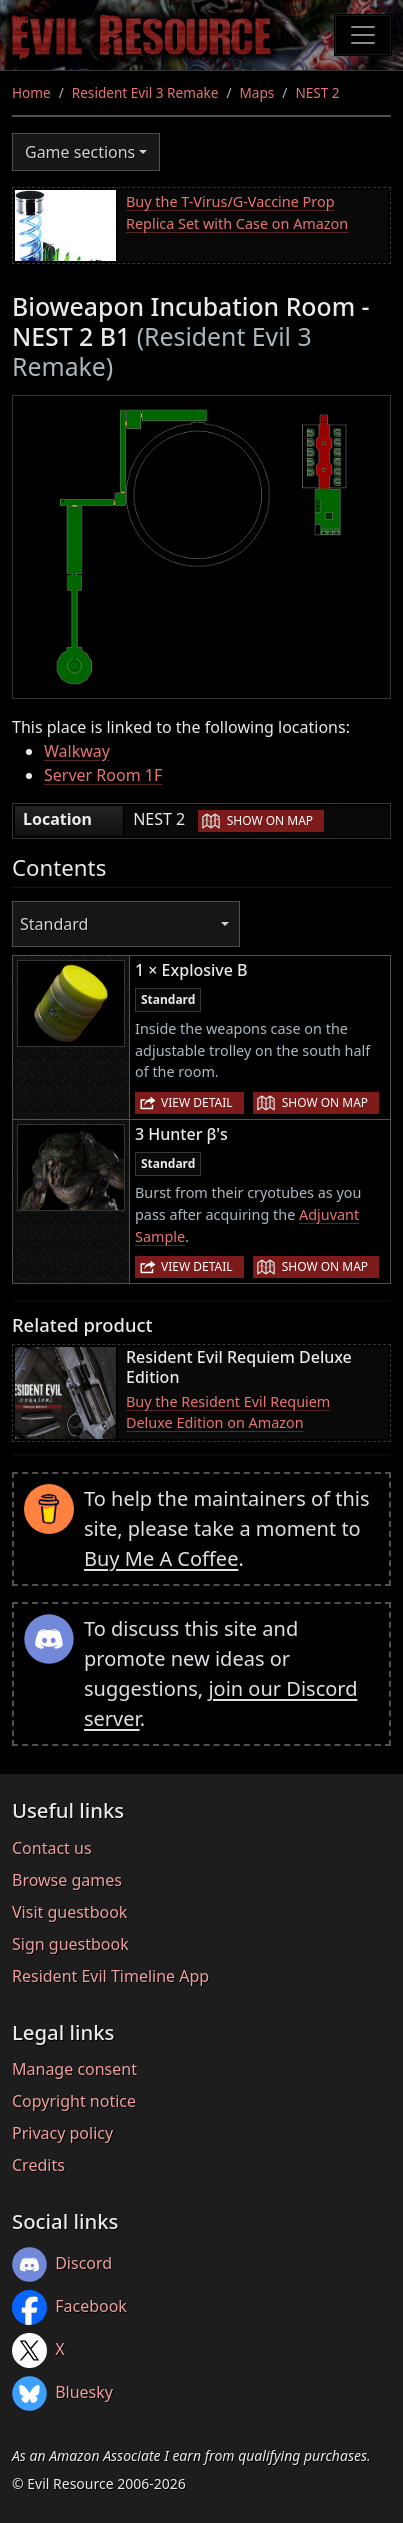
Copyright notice (74, 2101)
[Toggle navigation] (363, 35)
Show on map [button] (270, 820)
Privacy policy (62, 2133)
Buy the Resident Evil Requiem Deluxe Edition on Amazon (228, 1412)
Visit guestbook (69, 1912)
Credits (38, 2165)
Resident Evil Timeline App (110, 1976)
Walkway (77, 751)
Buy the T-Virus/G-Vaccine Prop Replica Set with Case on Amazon (237, 212)
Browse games (67, 1880)
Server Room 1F (103, 775)
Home (31, 92)
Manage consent (74, 2069)
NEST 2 (317, 92)
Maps (257, 92)
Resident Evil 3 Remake (145, 92)
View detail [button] (197, 1102)
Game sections (80, 152)
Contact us (52, 1848)
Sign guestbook (70, 1944)
